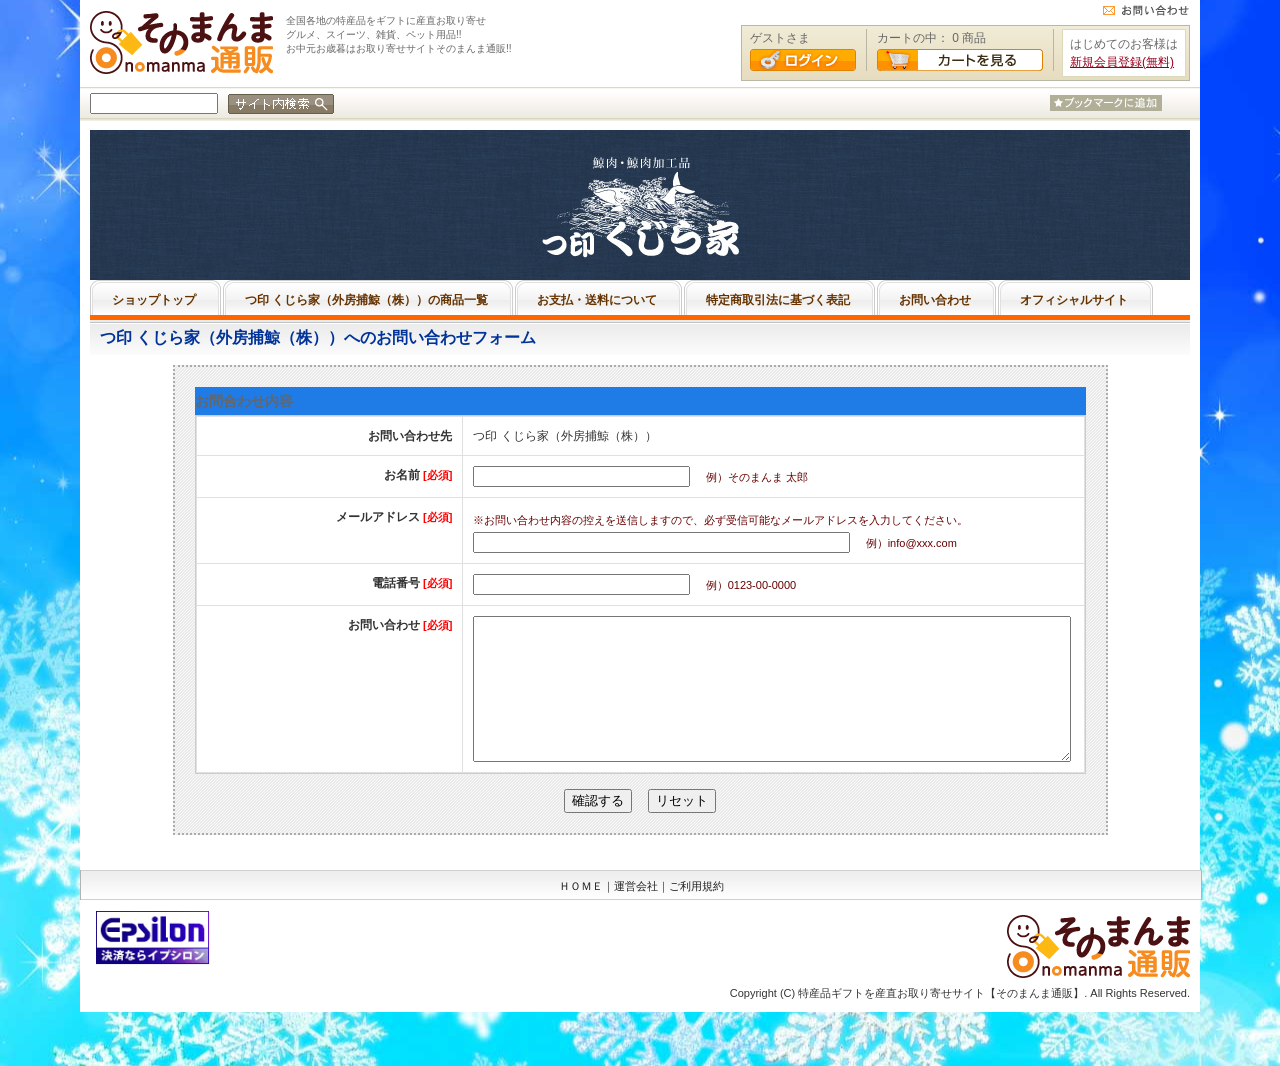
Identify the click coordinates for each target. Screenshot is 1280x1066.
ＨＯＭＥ (581, 916)
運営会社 (636, 916)
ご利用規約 (696, 916)
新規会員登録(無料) (1122, 62)
